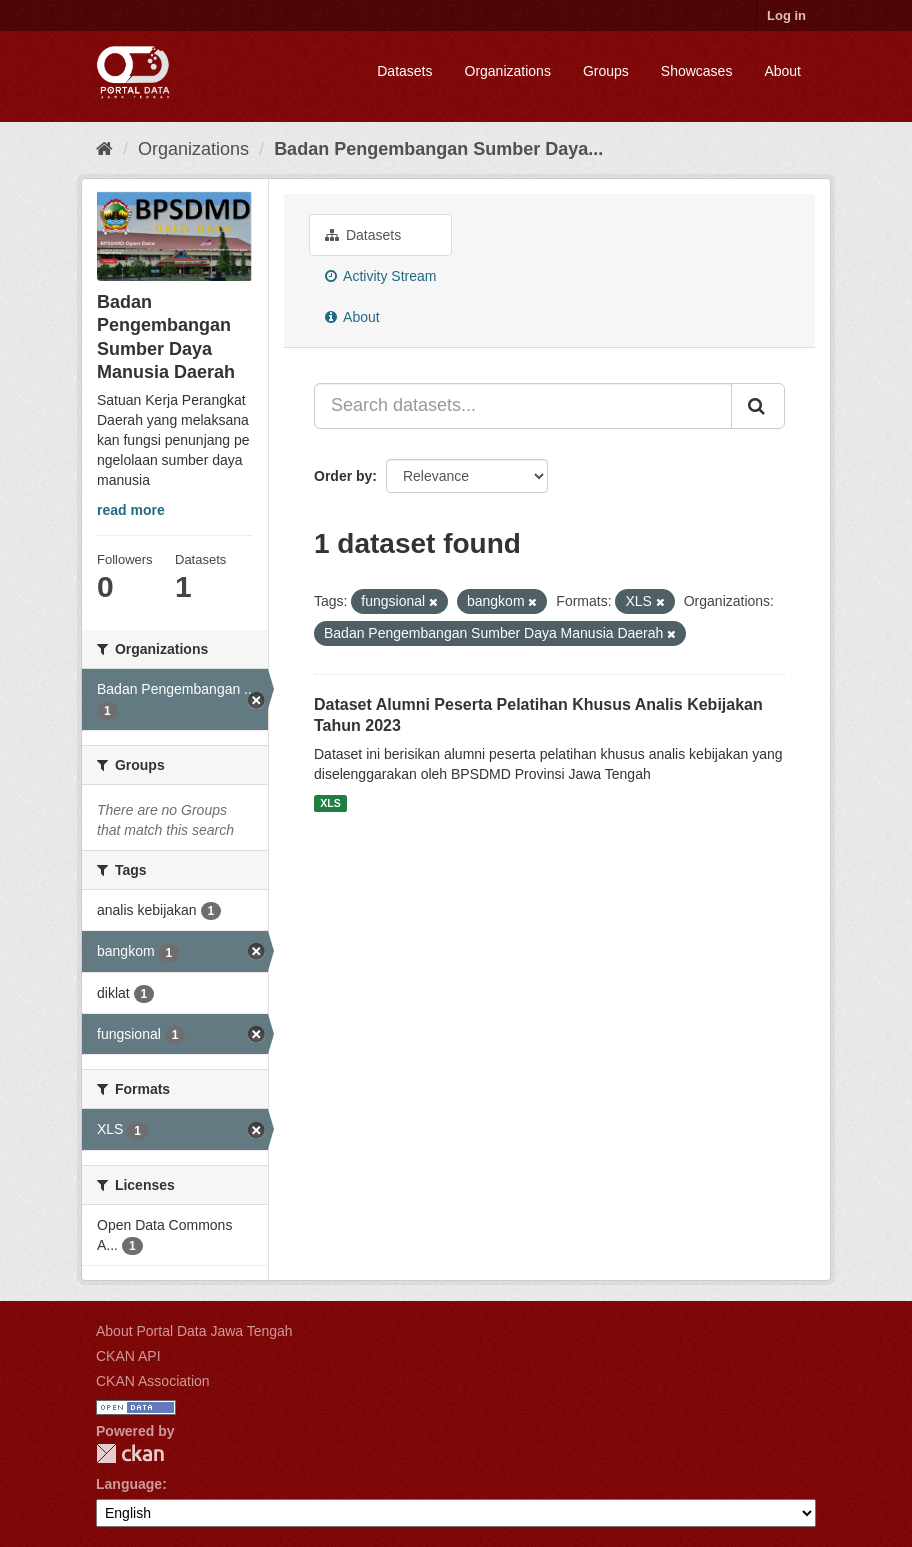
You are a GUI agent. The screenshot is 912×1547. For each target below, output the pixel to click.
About (782, 71)
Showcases (697, 71)
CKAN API (128, 1356)
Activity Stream (380, 276)
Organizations (508, 71)
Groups (606, 71)
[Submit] (758, 406)
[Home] (104, 149)
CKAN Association (153, 1381)
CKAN (130, 1453)
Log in (786, 15)
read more (131, 510)
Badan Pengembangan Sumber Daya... (438, 149)
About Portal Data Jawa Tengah (194, 1331)
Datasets (404, 71)
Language (129, 1484)
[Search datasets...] (523, 406)
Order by (343, 476)
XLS (330, 803)
